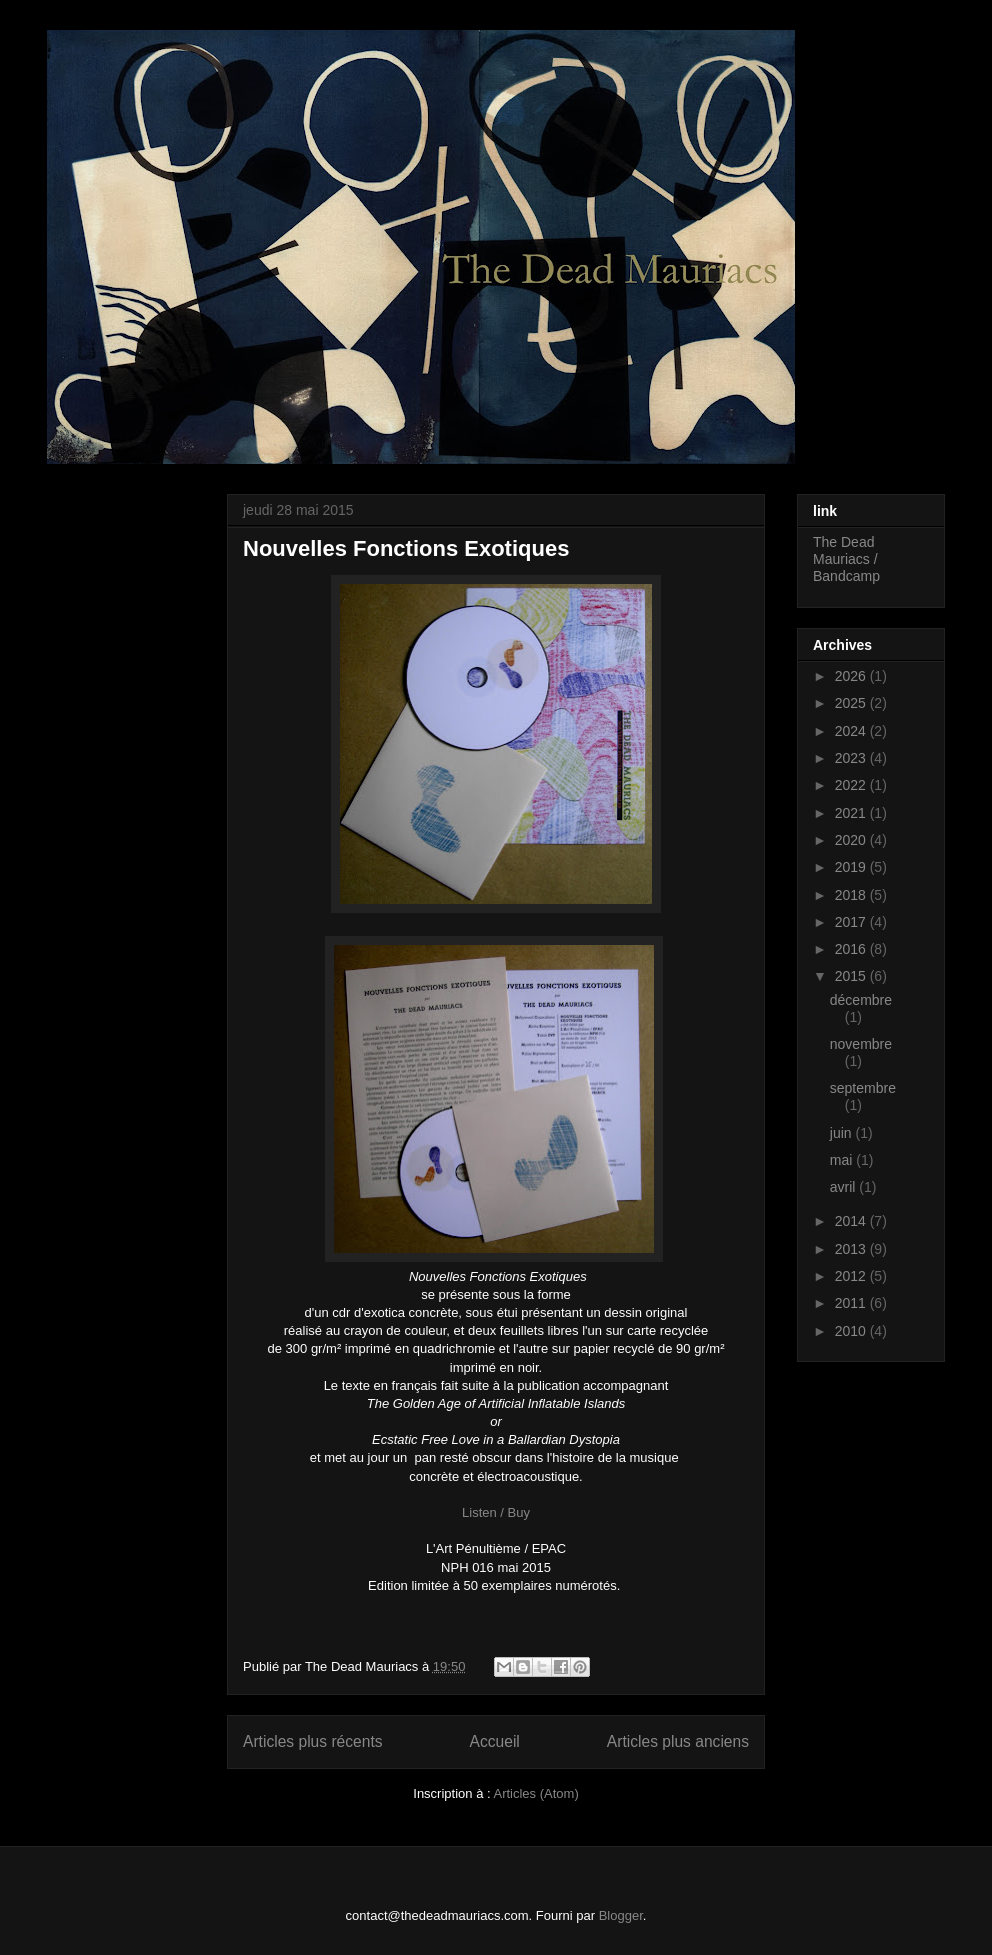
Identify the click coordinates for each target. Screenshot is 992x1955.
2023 (852, 758)
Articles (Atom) (535, 1793)
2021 (852, 813)
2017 (852, 922)
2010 (852, 1331)
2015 (852, 976)
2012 (852, 1276)
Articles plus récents (313, 1741)
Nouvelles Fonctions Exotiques (406, 548)
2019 (852, 867)
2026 (852, 676)
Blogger (621, 1915)
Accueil (495, 1741)
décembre (861, 1000)
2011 (852, 1303)
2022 (852, 785)
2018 (852, 895)
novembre (861, 1044)
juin (843, 1133)
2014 (852, 1221)
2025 (852, 703)
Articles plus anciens (678, 1741)
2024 (852, 731)
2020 (852, 840)
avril (845, 1187)
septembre (863, 1088)
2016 (852, 949)
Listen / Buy (496, 1512)
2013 (852, 1249)
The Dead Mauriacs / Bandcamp (846, 559)
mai (843, 1160)
